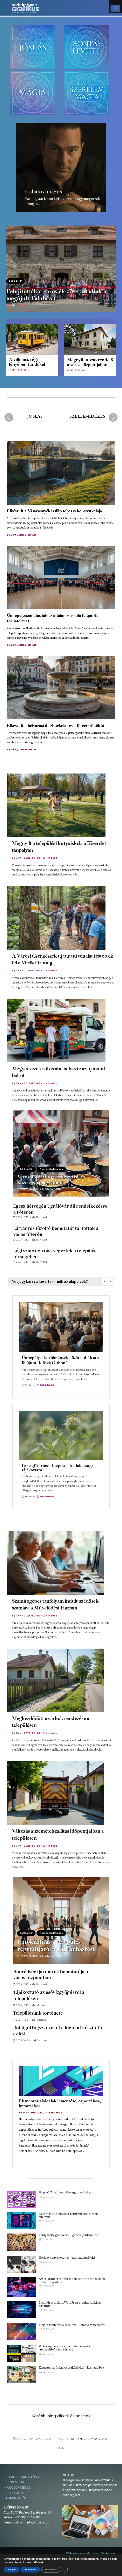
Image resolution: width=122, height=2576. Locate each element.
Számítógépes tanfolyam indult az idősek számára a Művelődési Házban (55, 1606)
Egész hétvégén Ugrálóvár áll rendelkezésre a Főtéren (60, 1211)
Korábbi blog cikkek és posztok (61, 2417)
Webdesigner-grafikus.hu (61, 2569)
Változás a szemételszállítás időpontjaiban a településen (58, 1836)
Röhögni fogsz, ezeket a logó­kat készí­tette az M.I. (58, 2032)
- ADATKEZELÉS (15, 2500)
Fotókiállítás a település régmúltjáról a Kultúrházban (55, 1947)
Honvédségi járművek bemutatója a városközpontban (50, 1976)
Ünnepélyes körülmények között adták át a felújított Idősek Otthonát (60, 1362)
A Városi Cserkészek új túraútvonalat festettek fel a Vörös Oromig (62, 960)
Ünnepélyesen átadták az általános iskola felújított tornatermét (52, 618)
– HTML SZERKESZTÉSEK (22, 2478)
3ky (13, 305)
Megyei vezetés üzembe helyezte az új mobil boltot (58, 1073)
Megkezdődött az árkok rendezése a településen (50, 1723)
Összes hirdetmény (51, 1170)
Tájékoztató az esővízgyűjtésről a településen (48, 1997)
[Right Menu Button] (115, 8)
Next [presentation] (113, 417)
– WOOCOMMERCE (17, 2489)
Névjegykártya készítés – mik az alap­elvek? (50, 1283)
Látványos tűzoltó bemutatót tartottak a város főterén (55, 1233)
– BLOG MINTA (14, 2484)
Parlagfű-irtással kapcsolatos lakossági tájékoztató (57, 1469)
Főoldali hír (15, 281)
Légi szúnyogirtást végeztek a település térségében (54, 1255)
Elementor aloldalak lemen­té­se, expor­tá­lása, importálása (60, 2105)
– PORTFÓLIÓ (13, 2494)
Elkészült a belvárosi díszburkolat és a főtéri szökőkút (55, 725)
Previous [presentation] (9, 418)
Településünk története (38, 2014)
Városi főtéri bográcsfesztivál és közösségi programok (51, 1181)
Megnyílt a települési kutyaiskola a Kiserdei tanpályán (59, 847)
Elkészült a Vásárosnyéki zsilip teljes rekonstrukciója (54, 511)
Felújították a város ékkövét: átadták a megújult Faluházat (56, 295)
